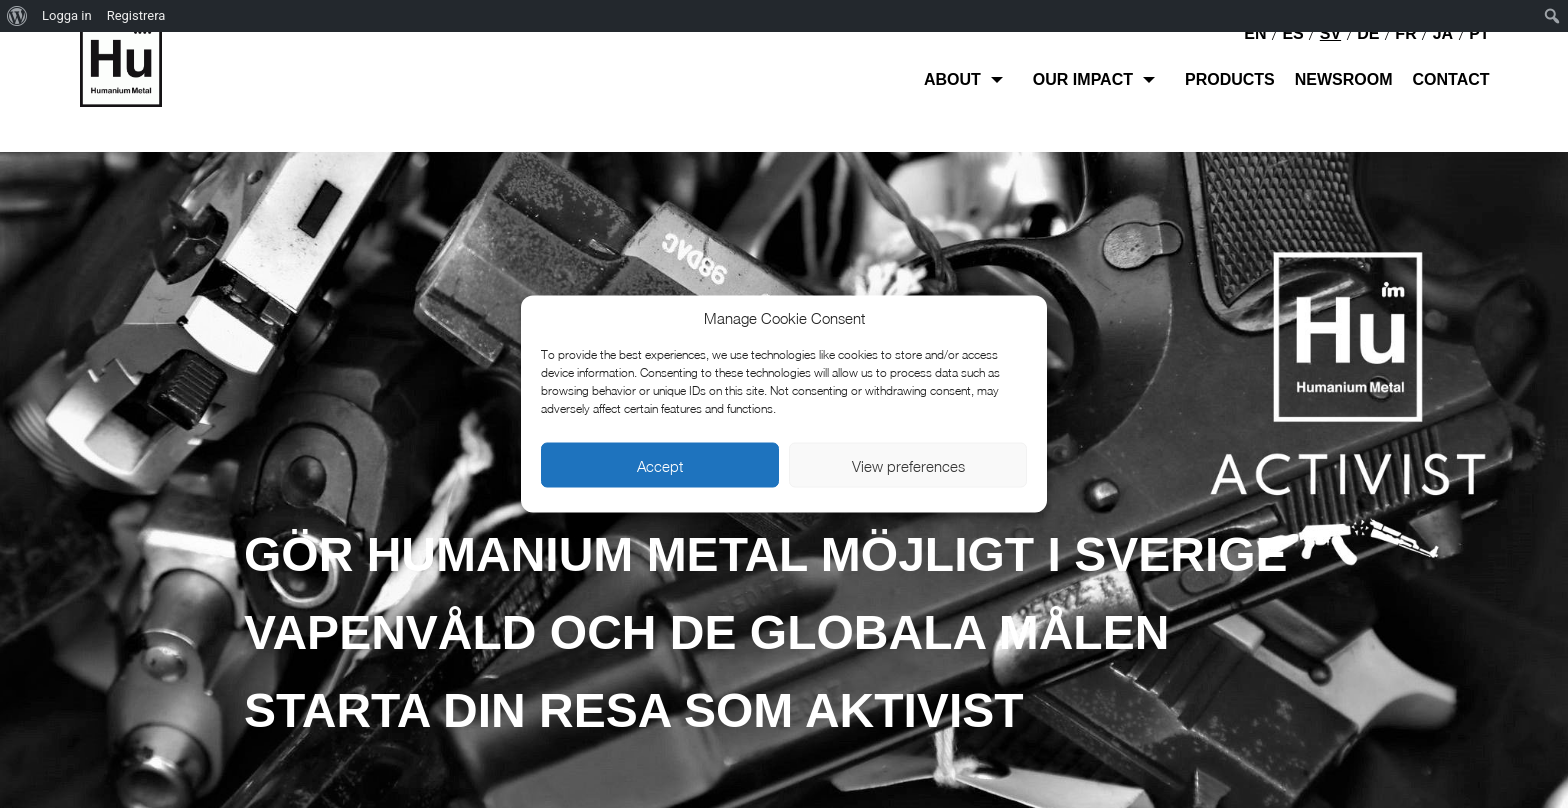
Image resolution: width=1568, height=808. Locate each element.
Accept (660, 465)
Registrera (136, 15)
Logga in (67, 15)
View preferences (908, 465)
